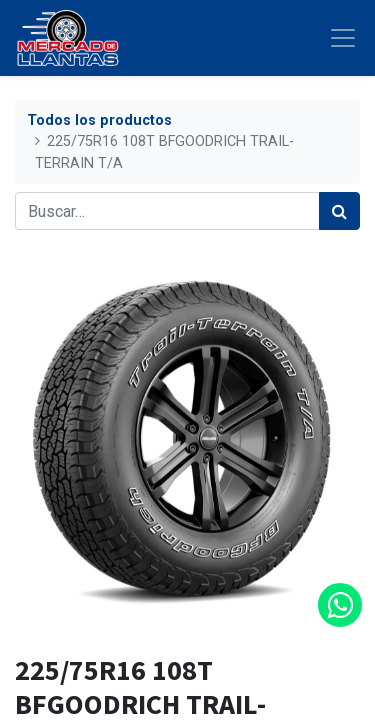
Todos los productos (99, 120)
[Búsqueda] (339, 211)
